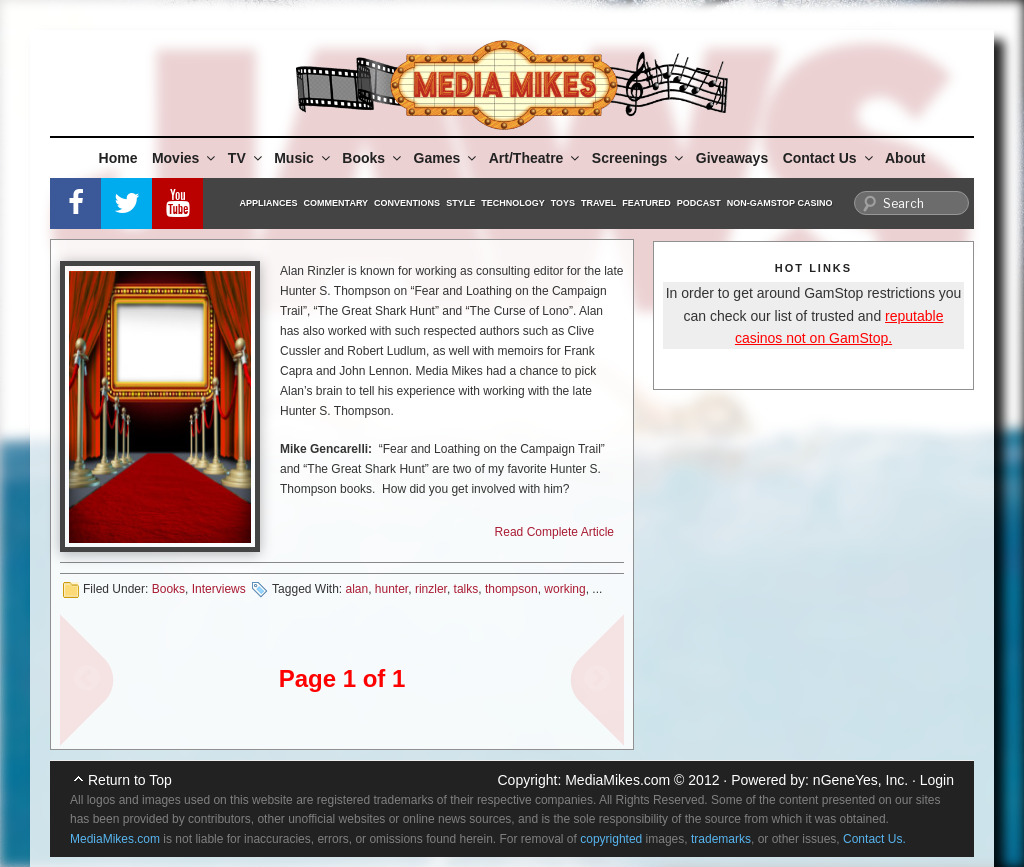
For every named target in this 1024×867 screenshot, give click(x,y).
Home (118, 158)
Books (373, 158)
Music (303, 158)
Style (460, 203)
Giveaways (732, 158)
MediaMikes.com (617, 780)
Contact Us (829, 158)
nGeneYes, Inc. (860, 780)
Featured (646, 203)
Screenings (639, 158)
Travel (598, 203)
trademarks (721, 839)
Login (937, 780)
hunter (391, 589)
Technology (513, 203)
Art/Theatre (536, 158)
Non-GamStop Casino (780, 203)
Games (447, 158)
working (564, 589)
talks (466, 589)
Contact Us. (874, 839)
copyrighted (611, 839)
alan (356, 589)
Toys (563, 203)
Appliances (269, 203)
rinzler (431, 589)
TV (246, 158)
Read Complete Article (554, 532)
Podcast (699, 203)
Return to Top (130, 780)
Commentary (336, 203)
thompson (511, 589)
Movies (185, 158)
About (905, 158)
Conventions (407, 203)
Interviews (219, 589)
